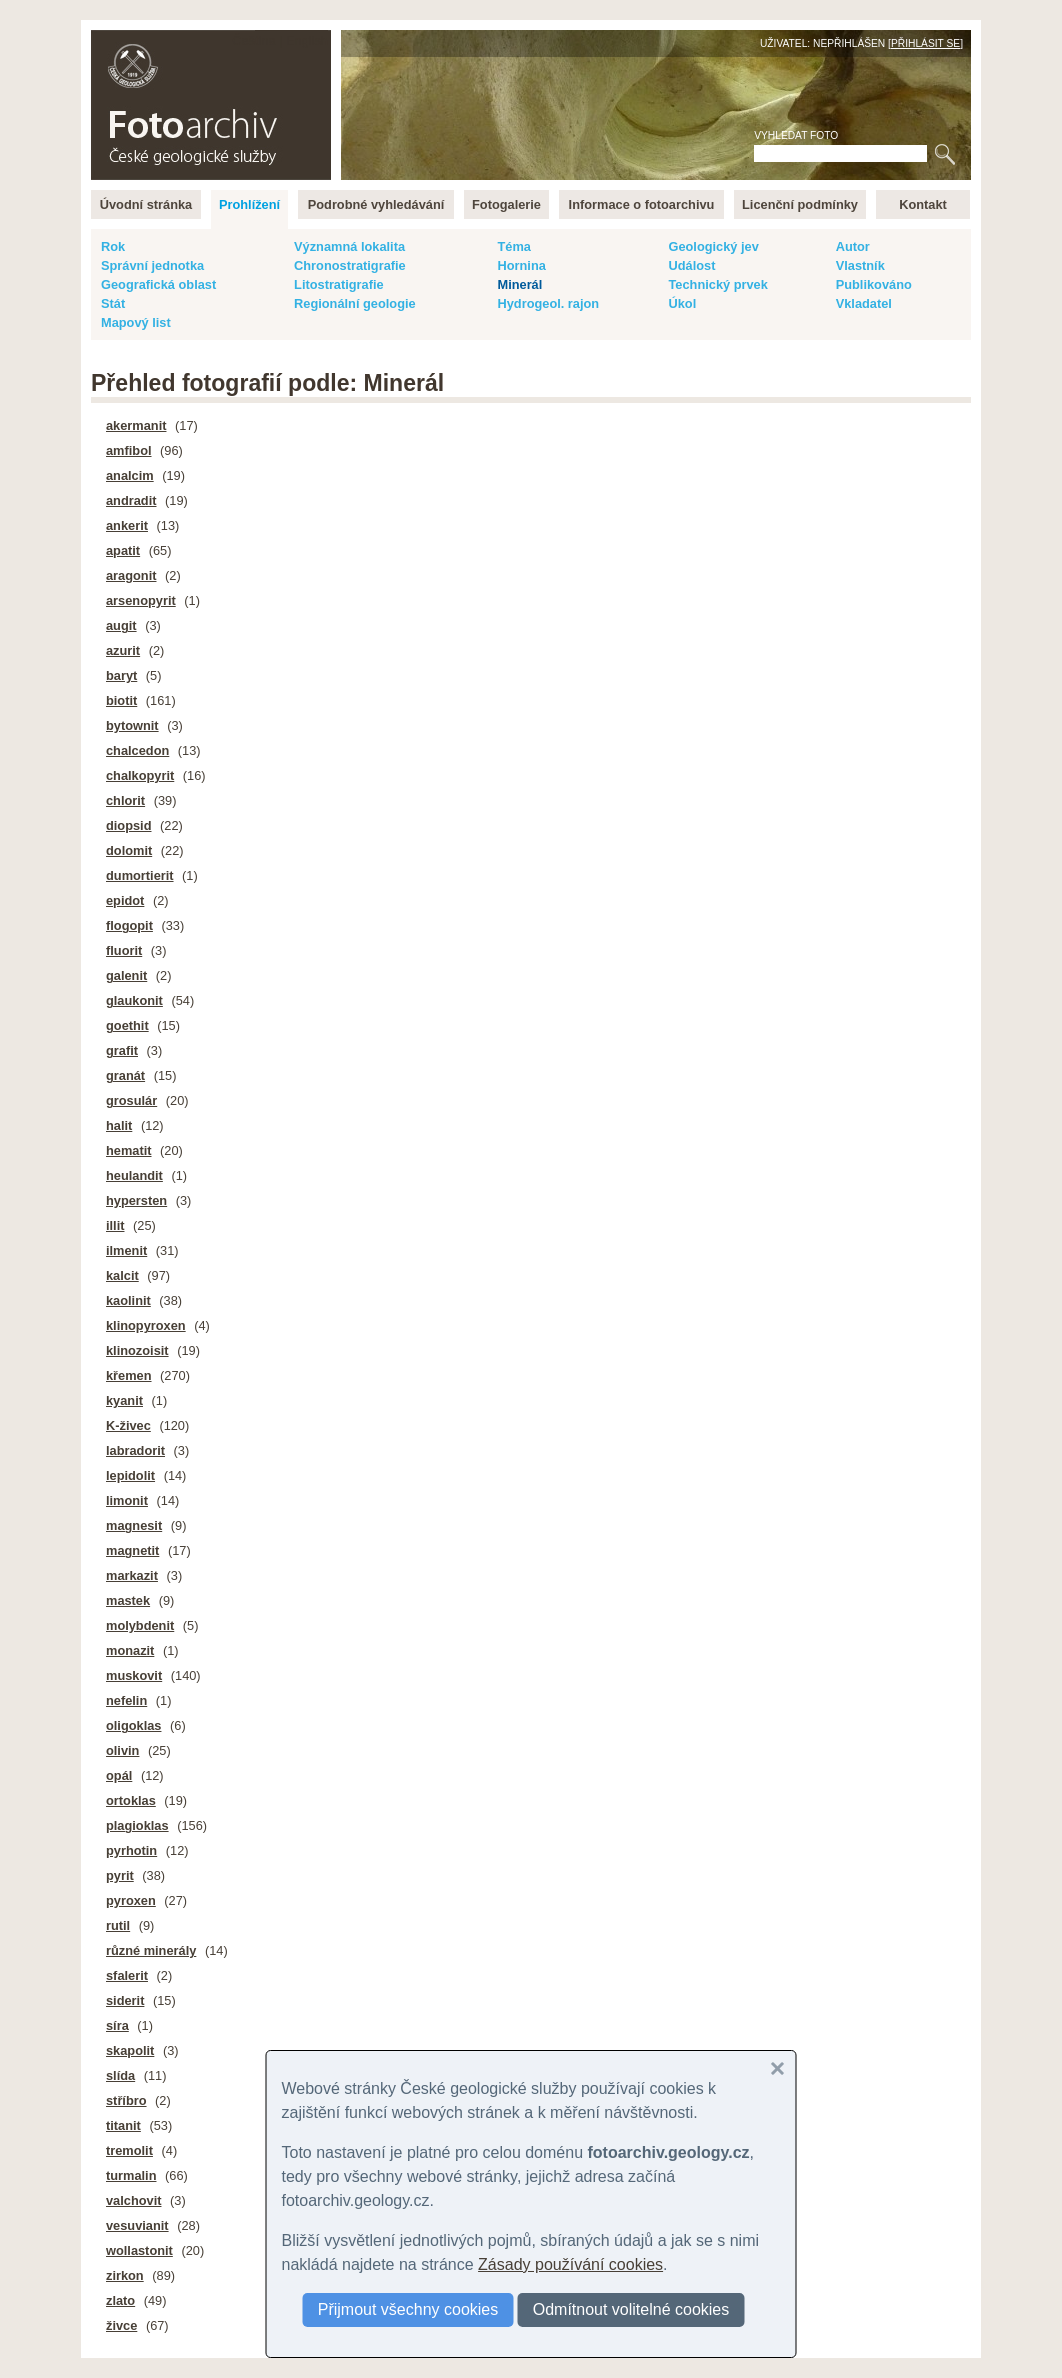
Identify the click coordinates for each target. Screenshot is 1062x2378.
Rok (113, 246)
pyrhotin (131, 1850)
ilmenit (126, 1250)
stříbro (126, 2100)
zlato (120, 2300)
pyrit (120, 1875)
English (307, 40)
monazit (130, 1650)
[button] (778, 2069)
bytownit (132, 725)
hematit (129, 1150)
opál (119, 1775)
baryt (121, 675)
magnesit (134, 1525)
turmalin (131, 2175)
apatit (123, 550)
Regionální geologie (355, 303)
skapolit (130, 2050)
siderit (125, 2000)
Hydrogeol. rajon (548, 303)
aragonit (131, 575)
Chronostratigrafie (350, 265)
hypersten (136, 1200)
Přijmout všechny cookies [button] (408, 2309)
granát (125, 1075)
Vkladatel (864, 303)
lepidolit (130, 1475)
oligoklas (133, 1725)
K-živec (128, 1425)
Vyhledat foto (796, 135)
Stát (113, 303)
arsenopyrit (141, 600)
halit (119, 1125)
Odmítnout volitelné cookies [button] (631, 2309)
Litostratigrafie (339, 284)
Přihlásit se (925, 43)
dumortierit (140, 875)
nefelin (126, 1700)
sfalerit (127, 1975)
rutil (118, 1925)
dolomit (129, 850)
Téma (513, 246)
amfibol (129, 450)
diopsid (129, 825)
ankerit (127, 525)
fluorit (124, 950)
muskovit (134, 1675)
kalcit (122, 1275)
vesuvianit (137, 2225)
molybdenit (140, 1625)
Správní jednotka (152, 265)
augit (121, 625)
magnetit (132, 1550)
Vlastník (860, 265)
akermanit (136, 425)
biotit (121, 700)
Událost (691, 265)
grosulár (131, 1100)
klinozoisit (137, 1350)
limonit (127, 1500)
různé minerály (151, 1950)
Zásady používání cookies (570, 2264)
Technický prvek (717, 284)
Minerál (519, 284)
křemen (129, 1375)
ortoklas (131, 1800)
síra (117, 2025)
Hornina (521, 265)
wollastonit (139, 2250)
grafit (122, 1050)
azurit (123, 650)
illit (115, 1225)
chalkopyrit (140, 775)
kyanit (124, 1400)
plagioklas (137, 1825)
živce (121, 2325)
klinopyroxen (146, 1325)
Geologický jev (713, 246)
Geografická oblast (158, 284)
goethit (127, 1025)
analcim (130, 475)
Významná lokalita (349, 246)
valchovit (133, 2200)
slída (120, 2075)
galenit (126, 975)
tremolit (129, 2150)
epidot (125, 900)
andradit (131, 500)
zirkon (125, 2275)
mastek (128, 1600)
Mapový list (136, 322)
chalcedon (137, 750)
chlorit (125, 800)
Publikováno (874, 284)
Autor (853, 246)
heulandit (134, 1175)
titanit (123, 2125)
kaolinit (128, 1300)
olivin (122, 1750)
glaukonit (134, 1000)
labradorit (135, 1450)
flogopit (129, 925)
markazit (132, 1575)
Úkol (682, 303)
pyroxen (131, 1900)
